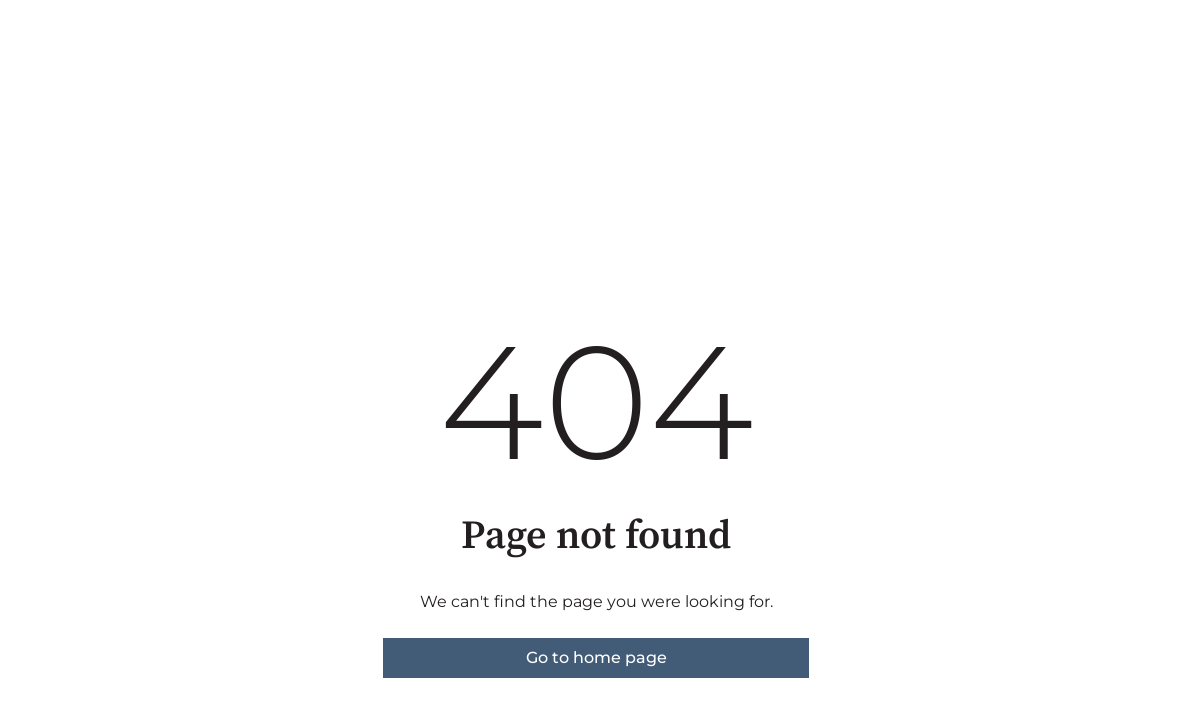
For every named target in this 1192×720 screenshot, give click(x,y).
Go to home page (596, 657)
